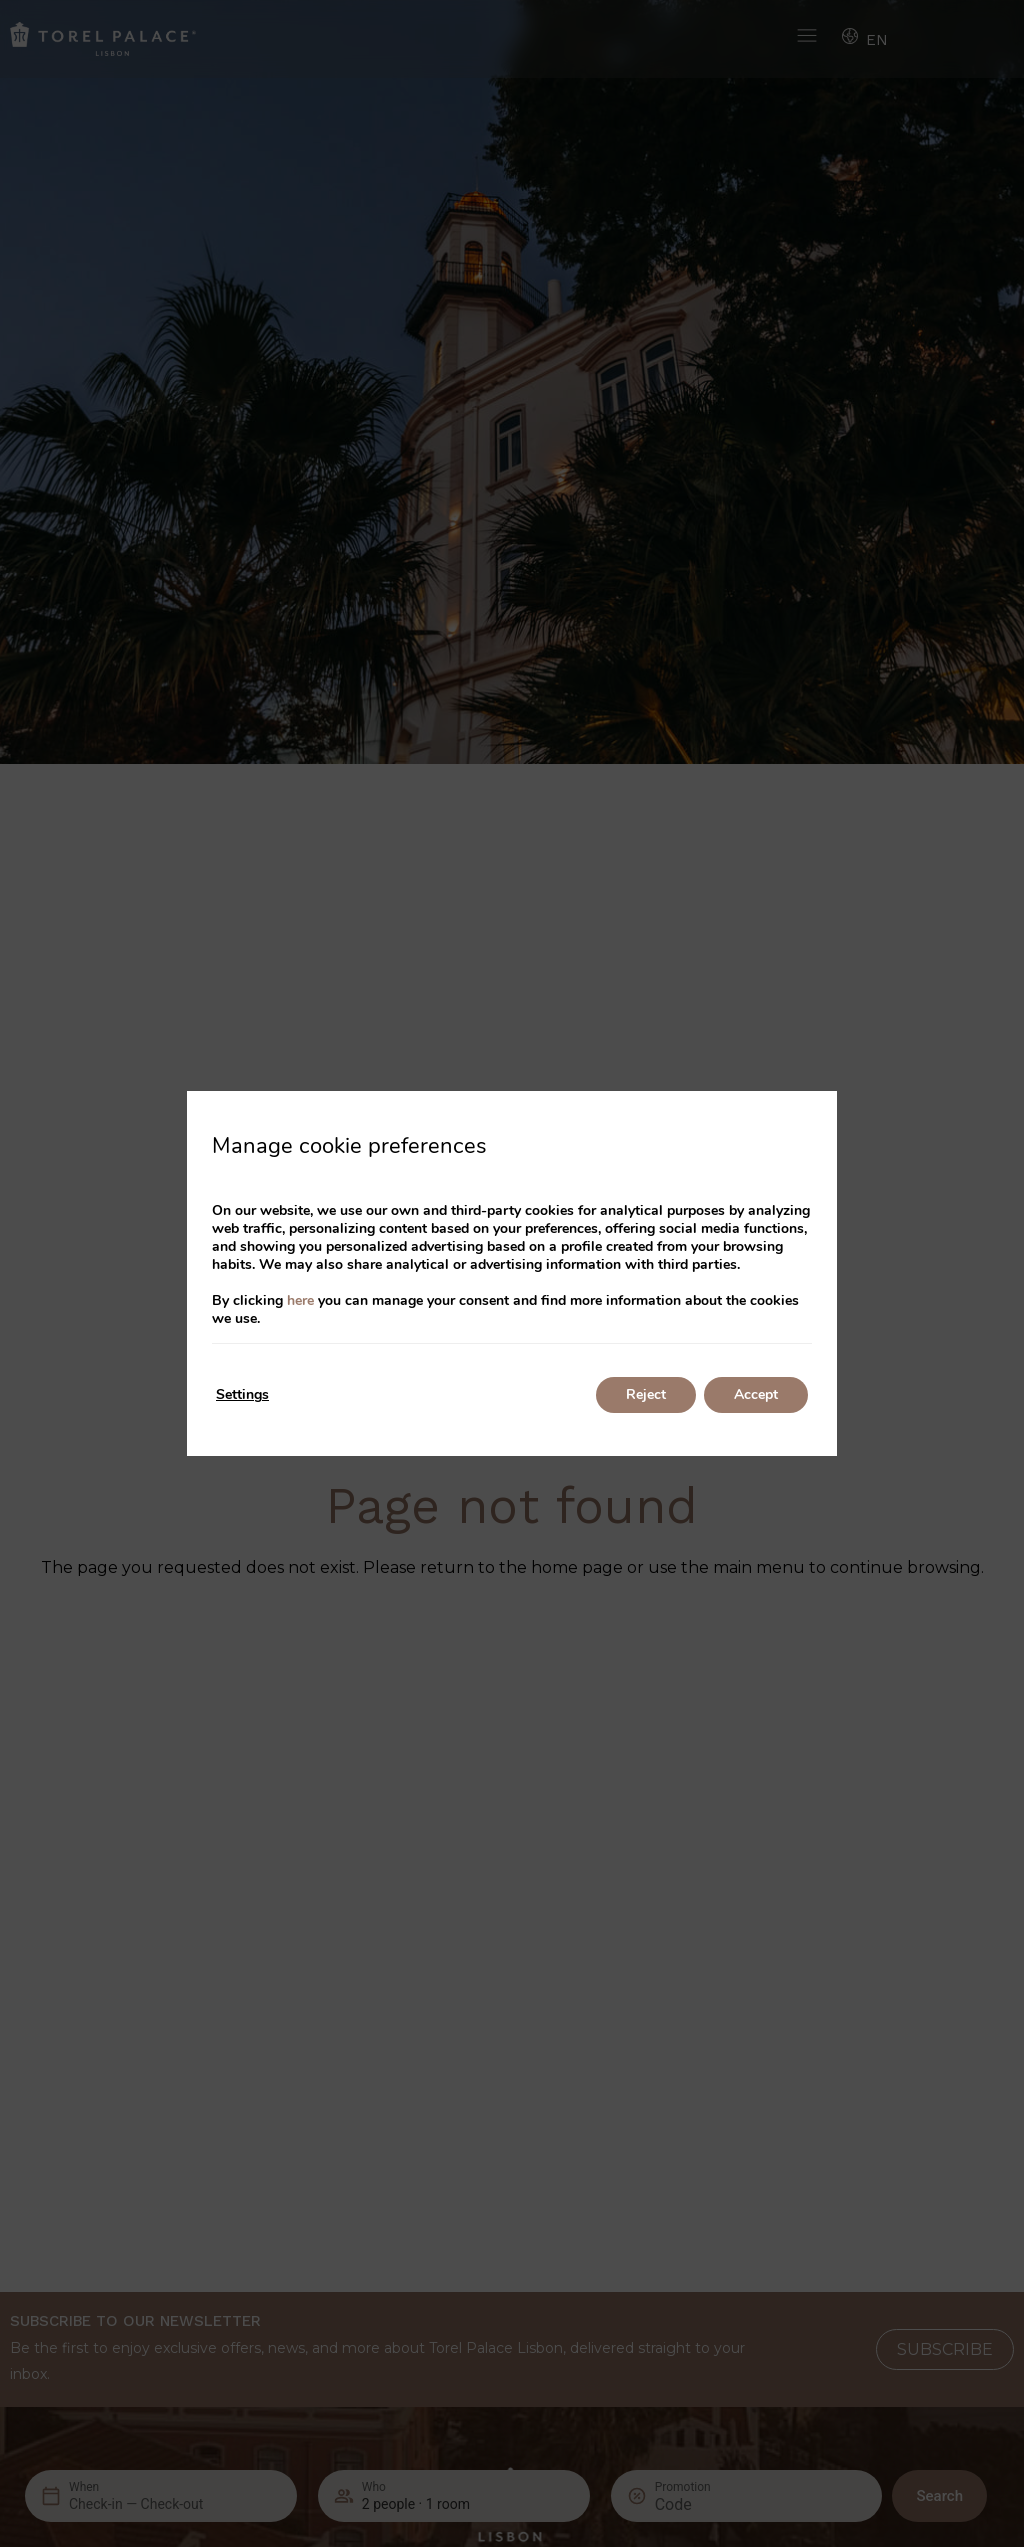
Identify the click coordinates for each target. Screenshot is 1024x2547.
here (300, 1300)
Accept (756, 1394)
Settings (242, 1394)
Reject (646, 1394)
